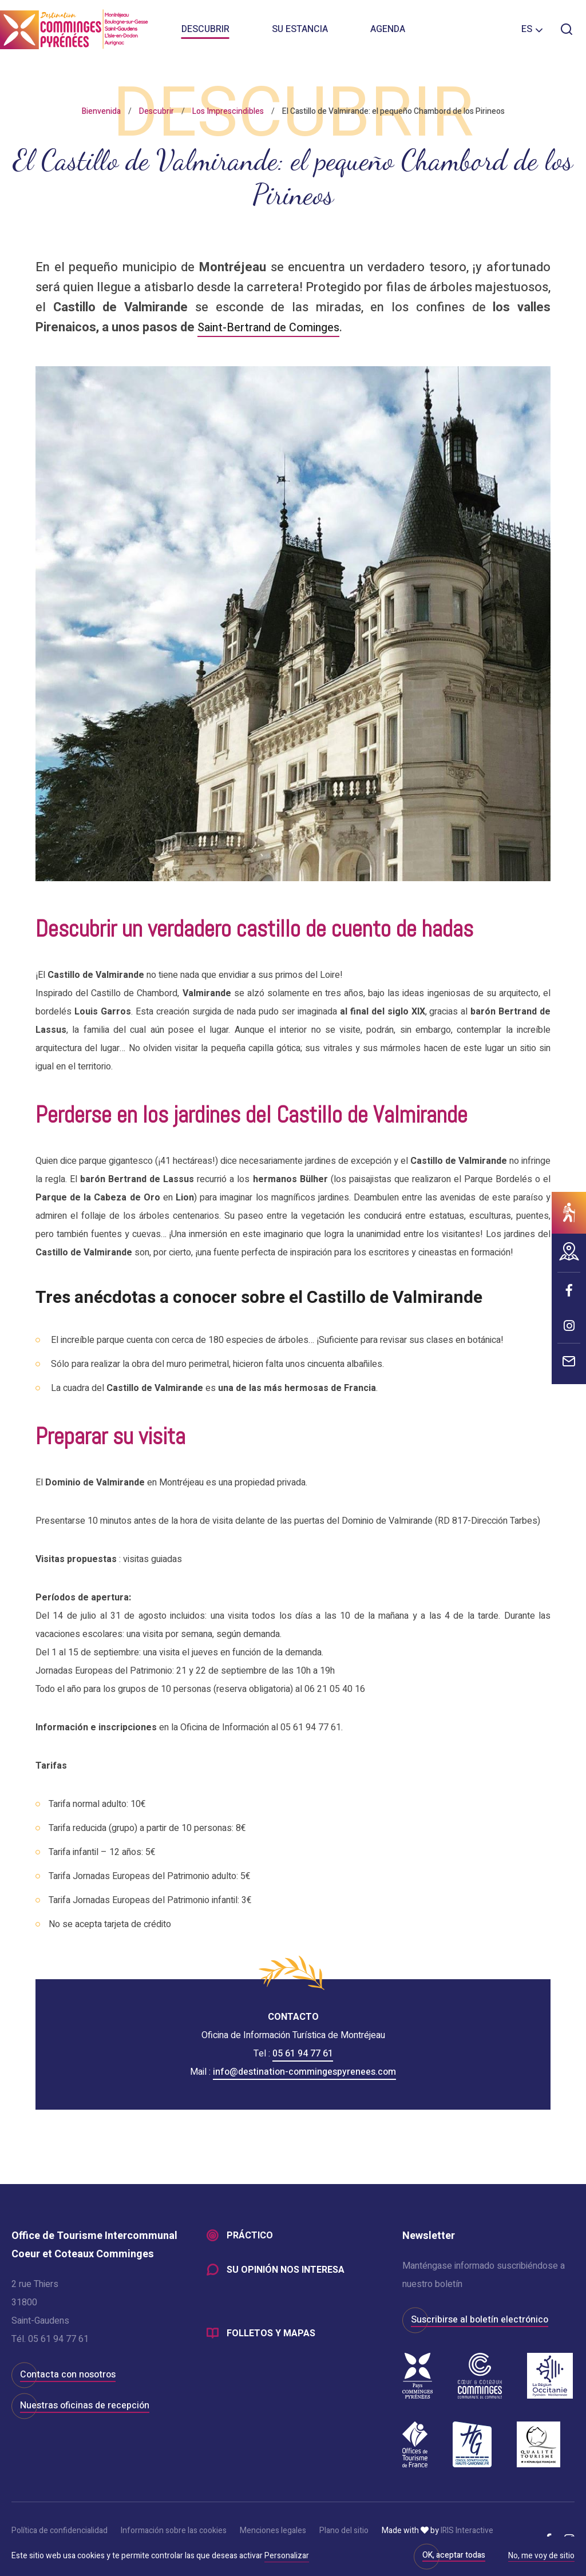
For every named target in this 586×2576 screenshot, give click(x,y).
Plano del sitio (344, 2531)
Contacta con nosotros (68, 2374)
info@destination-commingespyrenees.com (304, 2072)
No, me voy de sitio (541, 2556)
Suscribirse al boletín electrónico (479, 2320)
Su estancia (300, 34)
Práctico (250, 2236)
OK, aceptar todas (453, 2555)
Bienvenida (101, 111)
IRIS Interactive (467, 2531)
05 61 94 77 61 (302, 2053)
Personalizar (286, 2556)
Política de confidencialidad (59, 2531)
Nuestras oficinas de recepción (84, 2405)
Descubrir (205, 34)
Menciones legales (273, 2531)
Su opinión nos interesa (286, 2271)
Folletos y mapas (271, 2336)
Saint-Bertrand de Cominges (276, 327)
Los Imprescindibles (228, 111)
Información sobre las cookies (174, 2531)
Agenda (387, 34)
